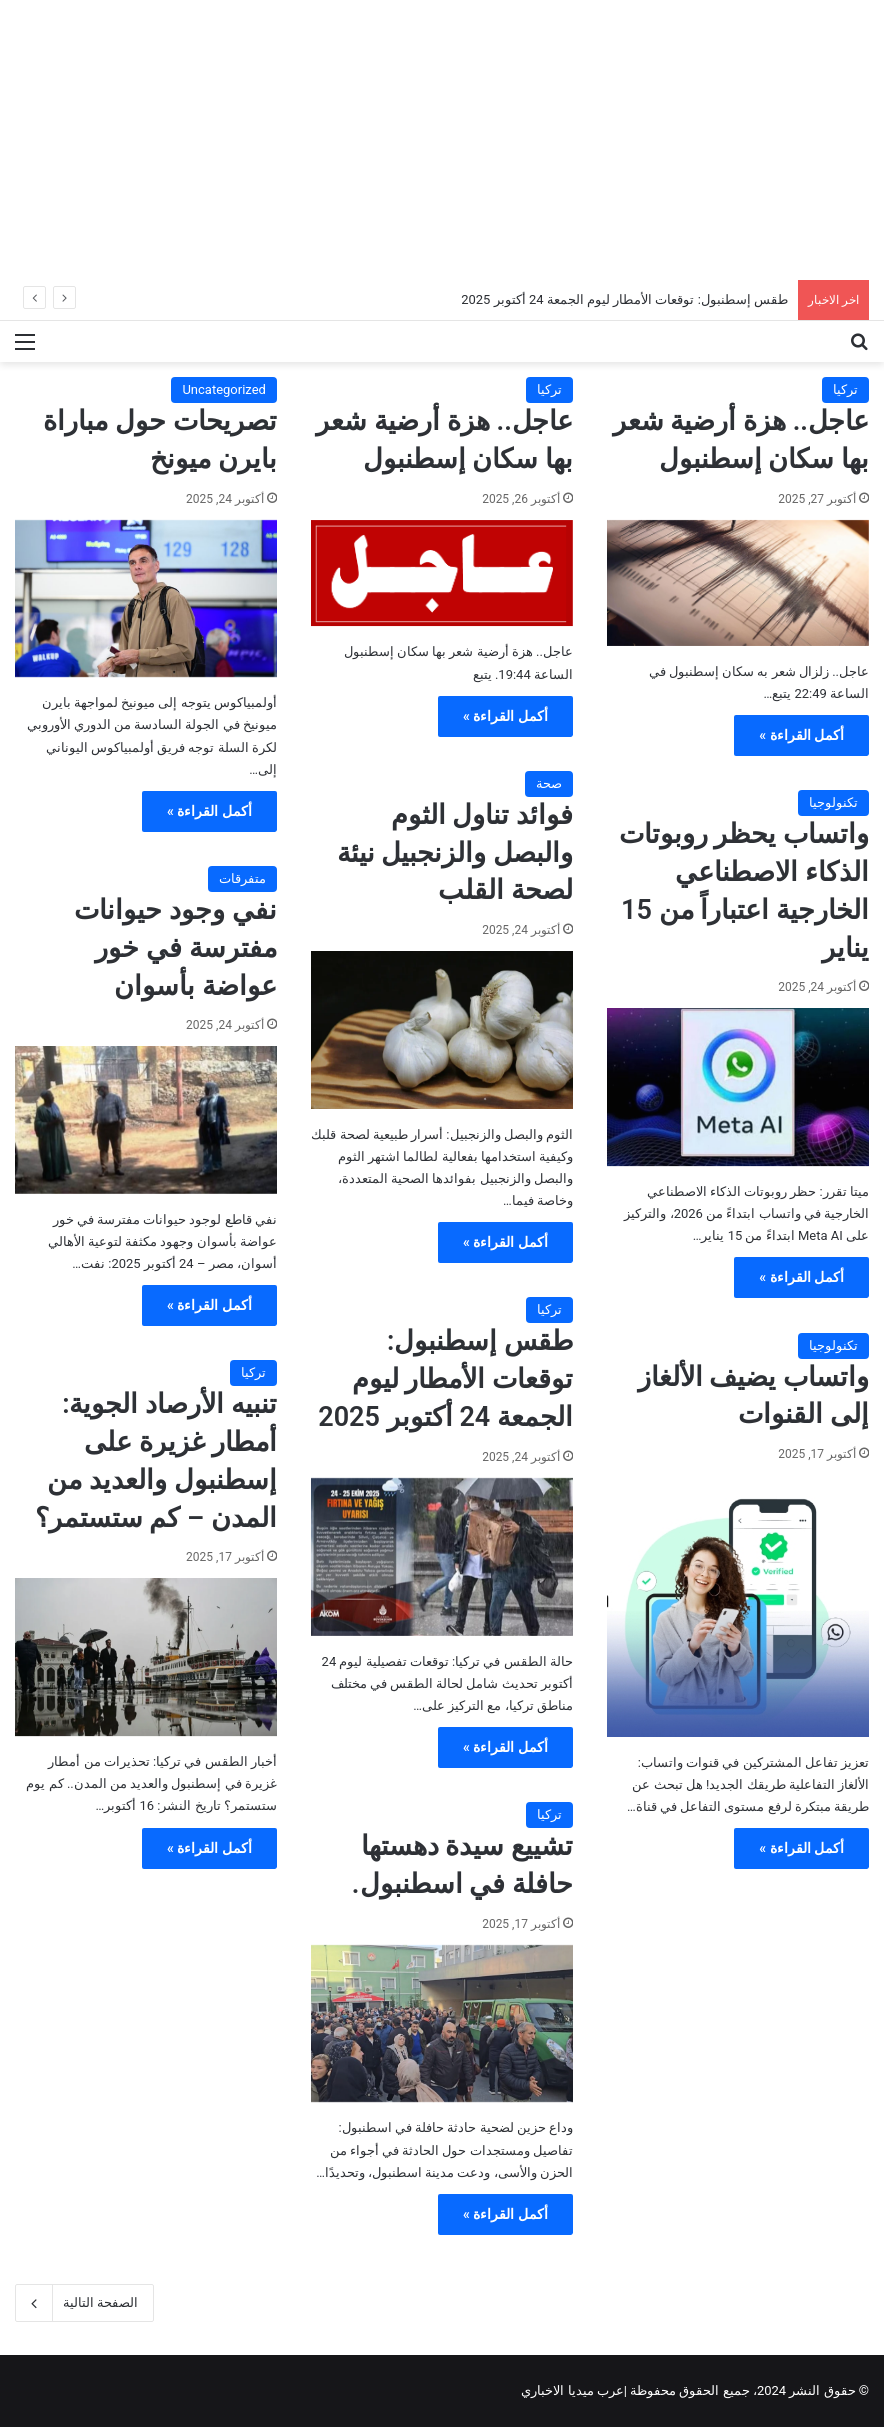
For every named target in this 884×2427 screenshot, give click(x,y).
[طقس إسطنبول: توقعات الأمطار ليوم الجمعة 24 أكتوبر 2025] (442, 1557)
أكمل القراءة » (801, 735)
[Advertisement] (442, 140)
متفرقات (242, 878)
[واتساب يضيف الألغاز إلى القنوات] (738, 1606)
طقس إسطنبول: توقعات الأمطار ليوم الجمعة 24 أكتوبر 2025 (624, 299)
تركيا (845, 389)
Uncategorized (223, 389)
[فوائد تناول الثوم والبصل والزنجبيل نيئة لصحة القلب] (442, 1030)
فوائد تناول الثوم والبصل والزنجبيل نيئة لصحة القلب (455, 853)
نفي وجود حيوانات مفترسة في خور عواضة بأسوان (175, 948)
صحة (549, 783)
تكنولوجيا (833, 802)
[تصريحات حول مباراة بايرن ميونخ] (146, 599)
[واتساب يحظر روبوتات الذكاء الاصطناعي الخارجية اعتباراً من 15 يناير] (738, 1087)
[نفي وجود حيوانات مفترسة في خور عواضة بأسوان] (146, 1120)
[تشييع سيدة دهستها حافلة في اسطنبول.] (442, 2024)
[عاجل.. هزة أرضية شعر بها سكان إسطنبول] (738, 583)
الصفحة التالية (84, 2303)
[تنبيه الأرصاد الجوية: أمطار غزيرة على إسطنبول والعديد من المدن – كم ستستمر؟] (146, 1657)
